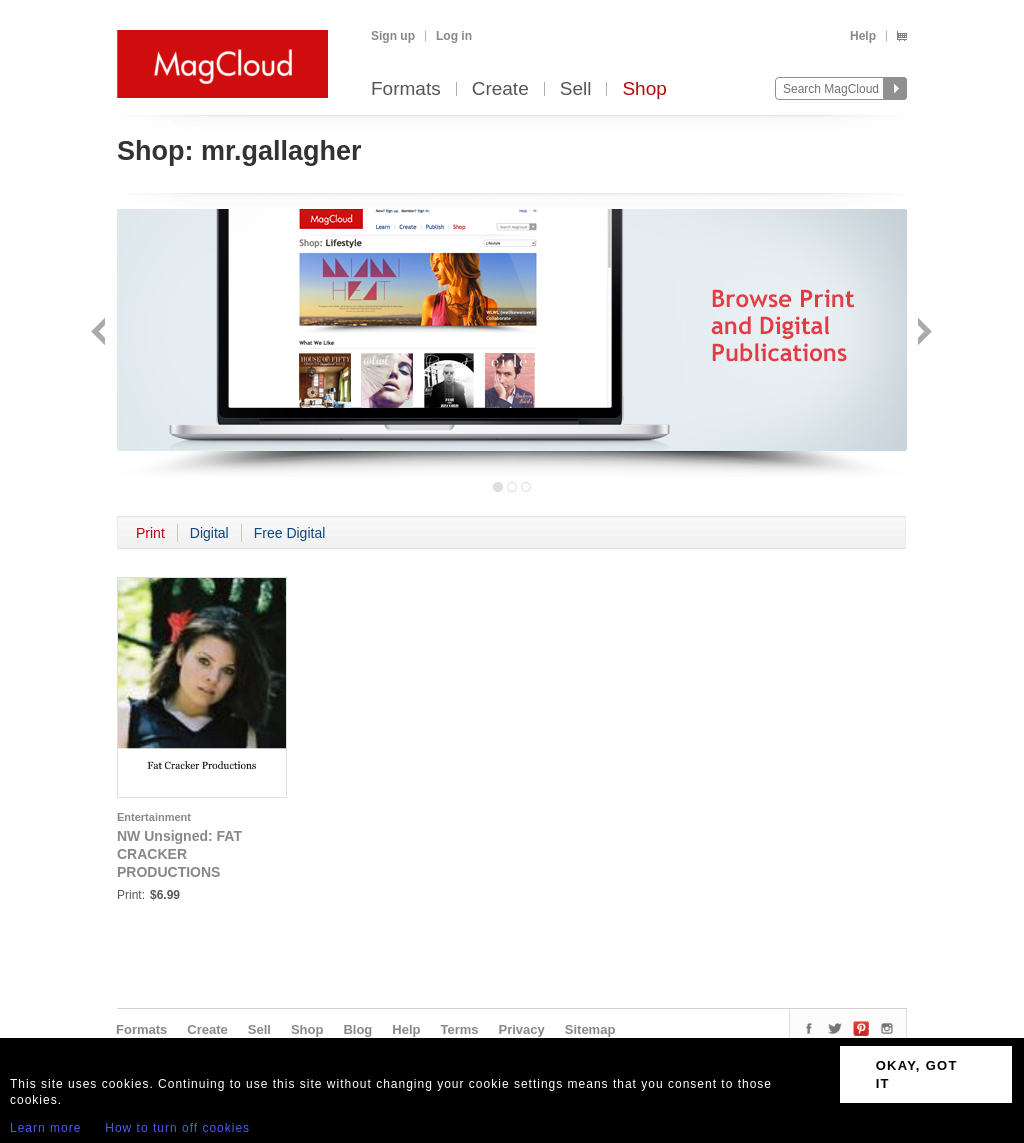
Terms (459, 1029)
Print (150, 533)
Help (863, 36)
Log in (454, 36)
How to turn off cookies (177, 1128)
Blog (357, 1029)
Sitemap (590, 1029)
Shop (644, 89)
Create (500, 89)
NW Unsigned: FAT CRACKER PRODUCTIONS (179, 854)
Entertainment (154, 817)
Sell (576, 89)
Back (100, 333)
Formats (406, 89)
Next (922, 333)
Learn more (45, 1128)
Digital (209, 533)
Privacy (522, 1029)
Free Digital (290, 533)
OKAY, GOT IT (917, 1074)
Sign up (393, 36)
